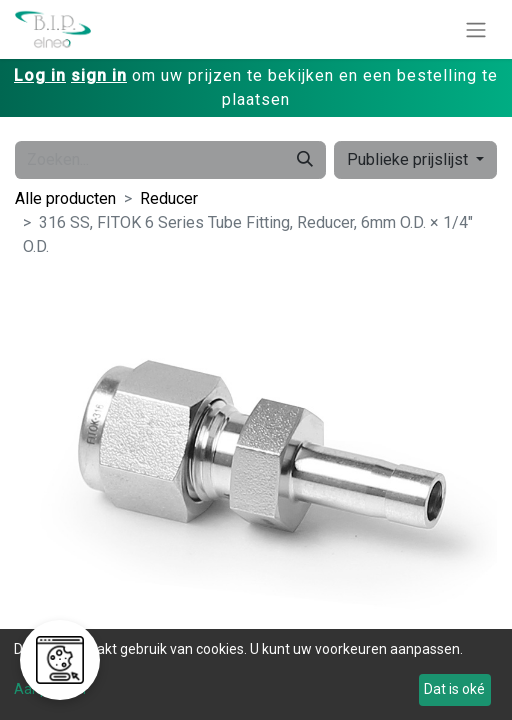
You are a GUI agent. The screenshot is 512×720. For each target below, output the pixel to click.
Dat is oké (454, 689)
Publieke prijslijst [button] (409, 159)
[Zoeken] (305, 160)
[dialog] (256, 674)
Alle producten (65, 198)
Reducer (169, 198)
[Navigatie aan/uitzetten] (476, 29)
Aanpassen (50, 689)
